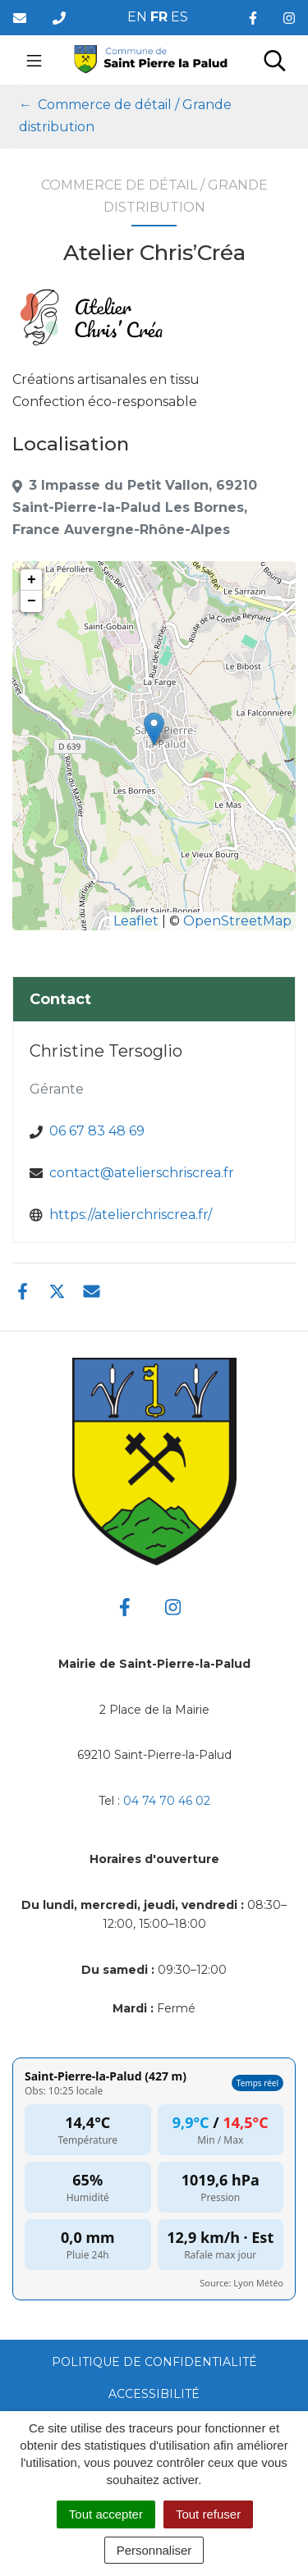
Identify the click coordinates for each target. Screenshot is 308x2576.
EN (137, 17)
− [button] (31, 601)
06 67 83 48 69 (97, 1131)
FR (159, 17)
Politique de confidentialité (154, 2361)
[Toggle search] (275, 60)
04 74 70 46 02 (166, 1800)
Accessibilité (154, 2393)
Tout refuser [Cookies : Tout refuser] (208, 2514)
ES (179, 17)
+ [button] (31, 580)
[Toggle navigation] (34, 60)
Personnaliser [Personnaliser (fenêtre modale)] (154, 2550)
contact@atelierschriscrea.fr (141, 1173)
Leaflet (136, 921)
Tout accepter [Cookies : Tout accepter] (106, 2514)
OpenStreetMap (237, 921)
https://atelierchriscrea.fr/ (130, 1214)
